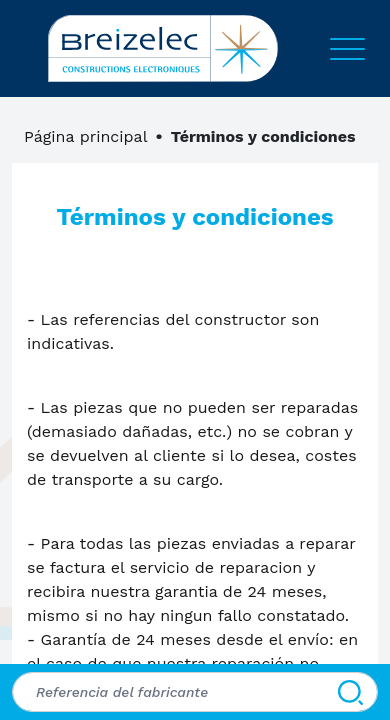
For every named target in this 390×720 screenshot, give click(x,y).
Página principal (86, 136)
